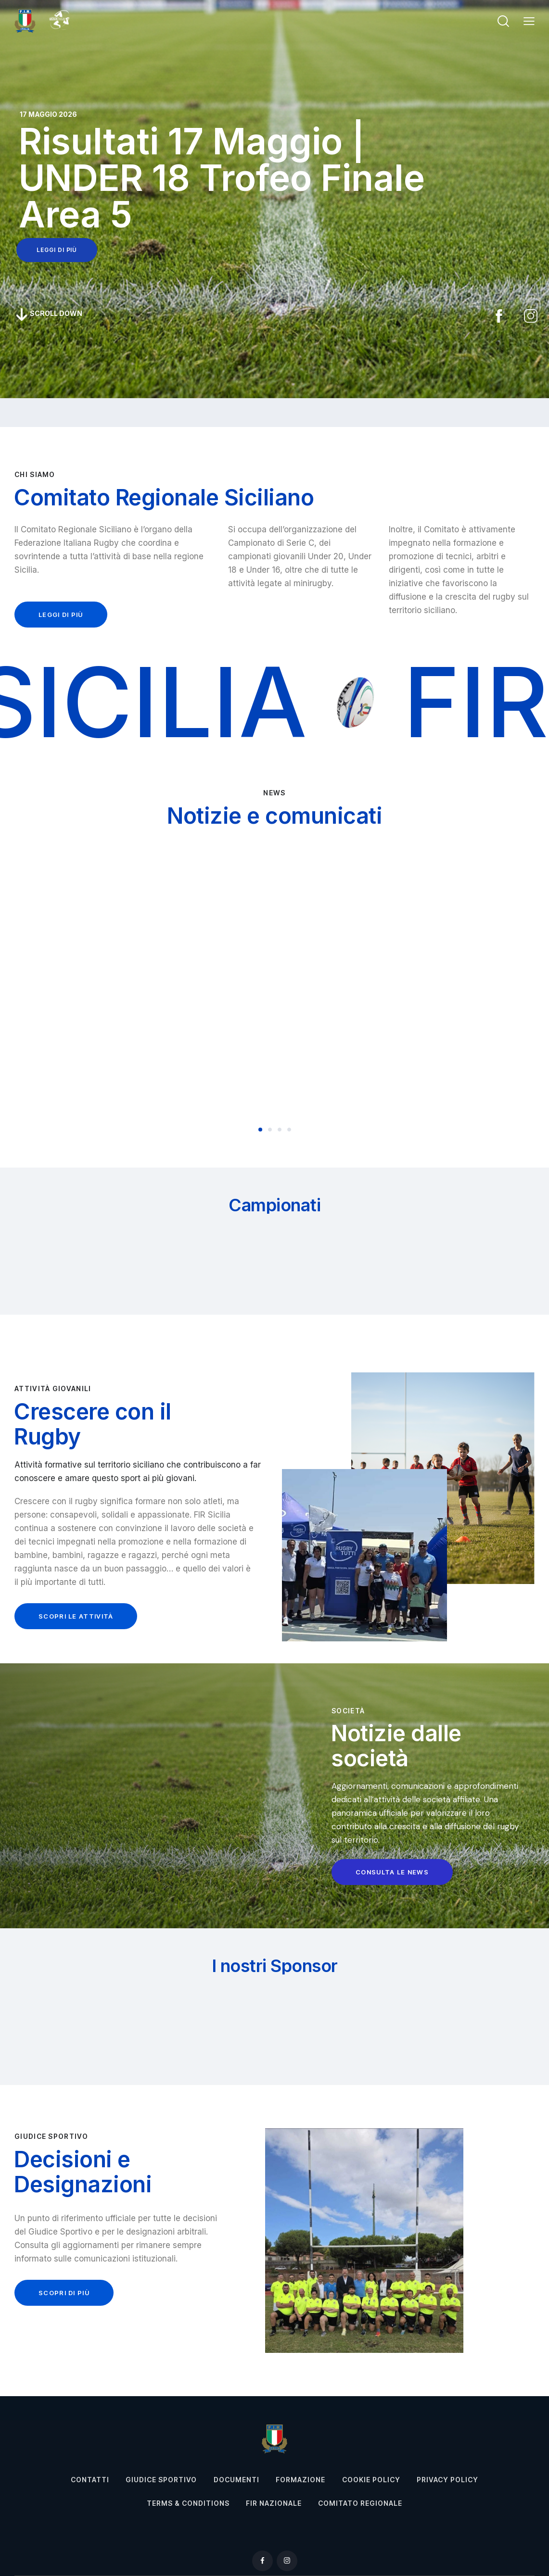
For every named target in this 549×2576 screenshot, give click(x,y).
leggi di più (57, 249)
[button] (529, 20)
